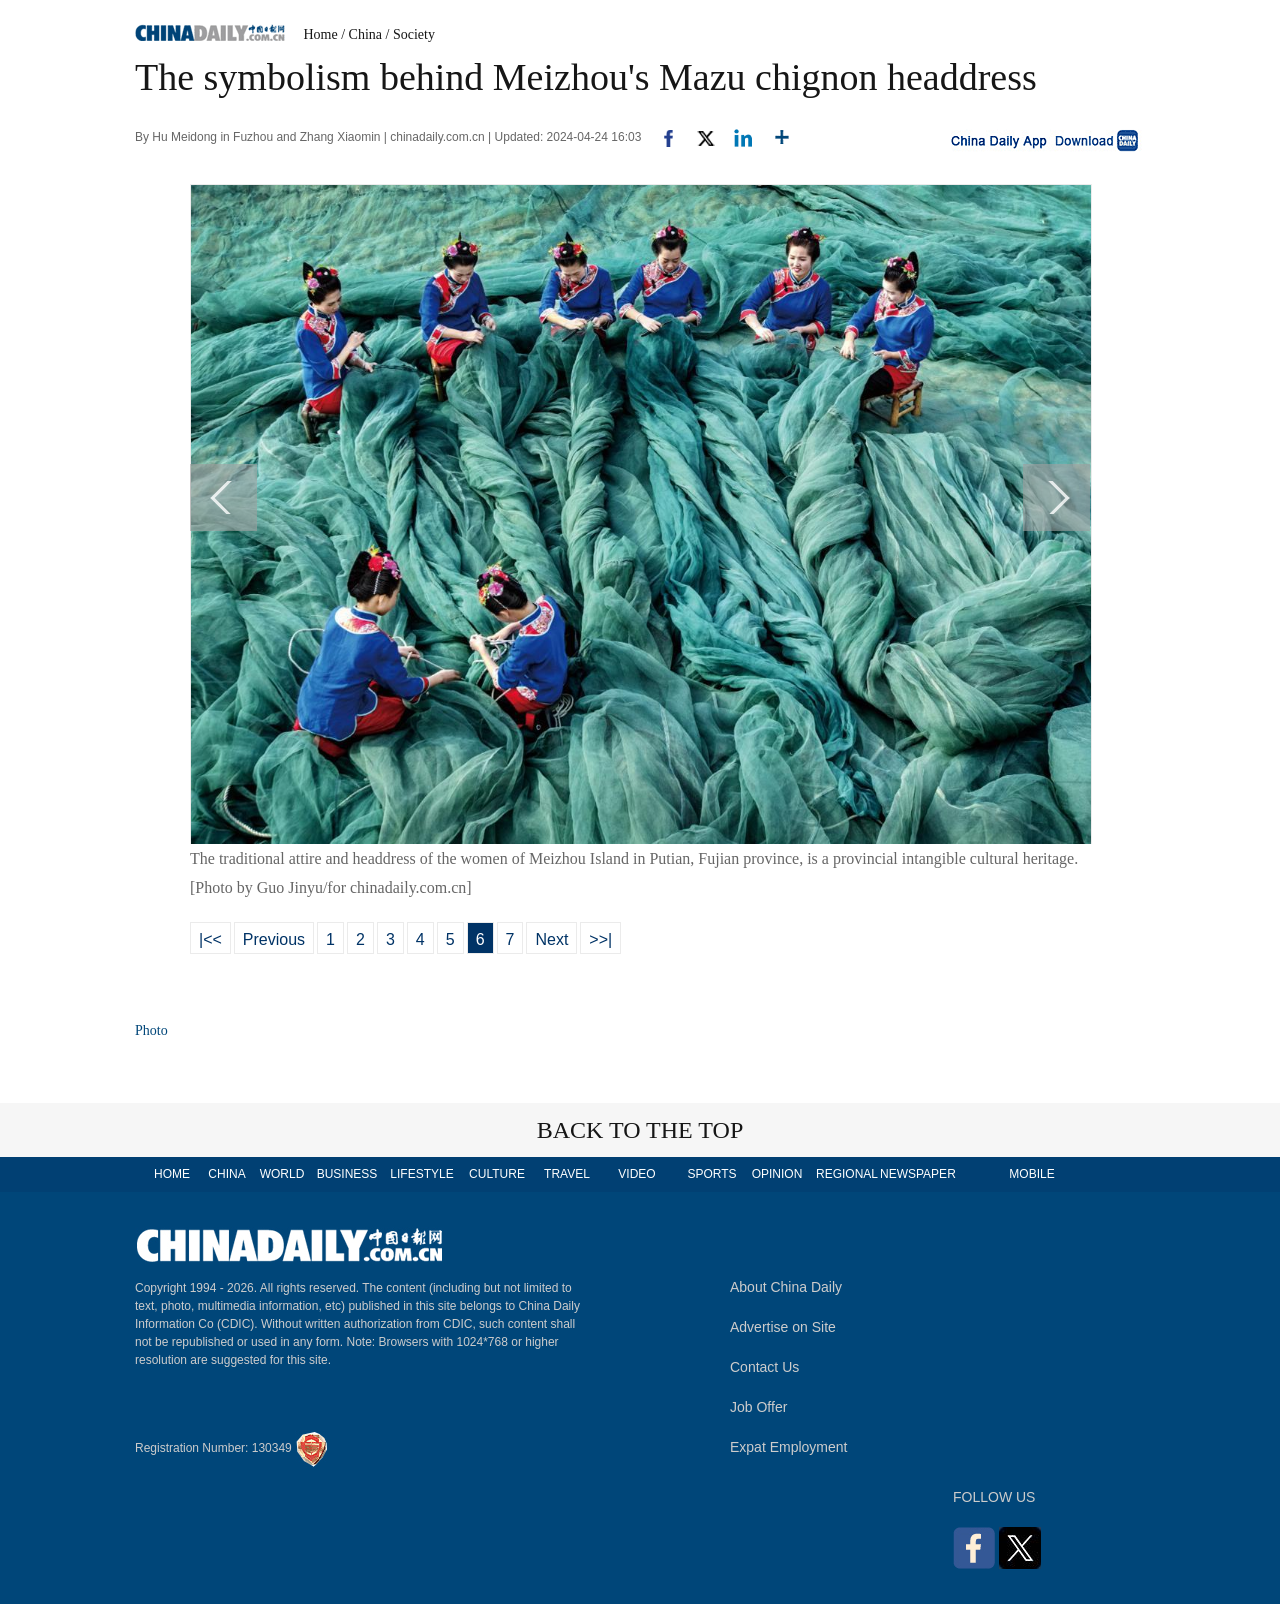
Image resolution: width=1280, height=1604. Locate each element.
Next (551, 939)
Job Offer (758, 1407)
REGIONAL (847, 1174)
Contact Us (764, 1367)
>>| (600, 939)
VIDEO (636, 1174)
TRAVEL (567, 1174)
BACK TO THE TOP (640, 1130)
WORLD (282, 1174)
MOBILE (1031, 1174)
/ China (361, 34)
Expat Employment (789, 1447)
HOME (172, 1174)
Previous (274, 939)
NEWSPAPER (917, 1174)
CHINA (226, 1174)
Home (321, 34)
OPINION (777, 1174)
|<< (210, 939)
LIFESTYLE (421, 1174)
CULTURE (497, 1174)
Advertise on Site (783, 1327)
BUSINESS (347, 1174)
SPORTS (711, 1174)
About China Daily (786, 1287)
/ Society (410, 34)
